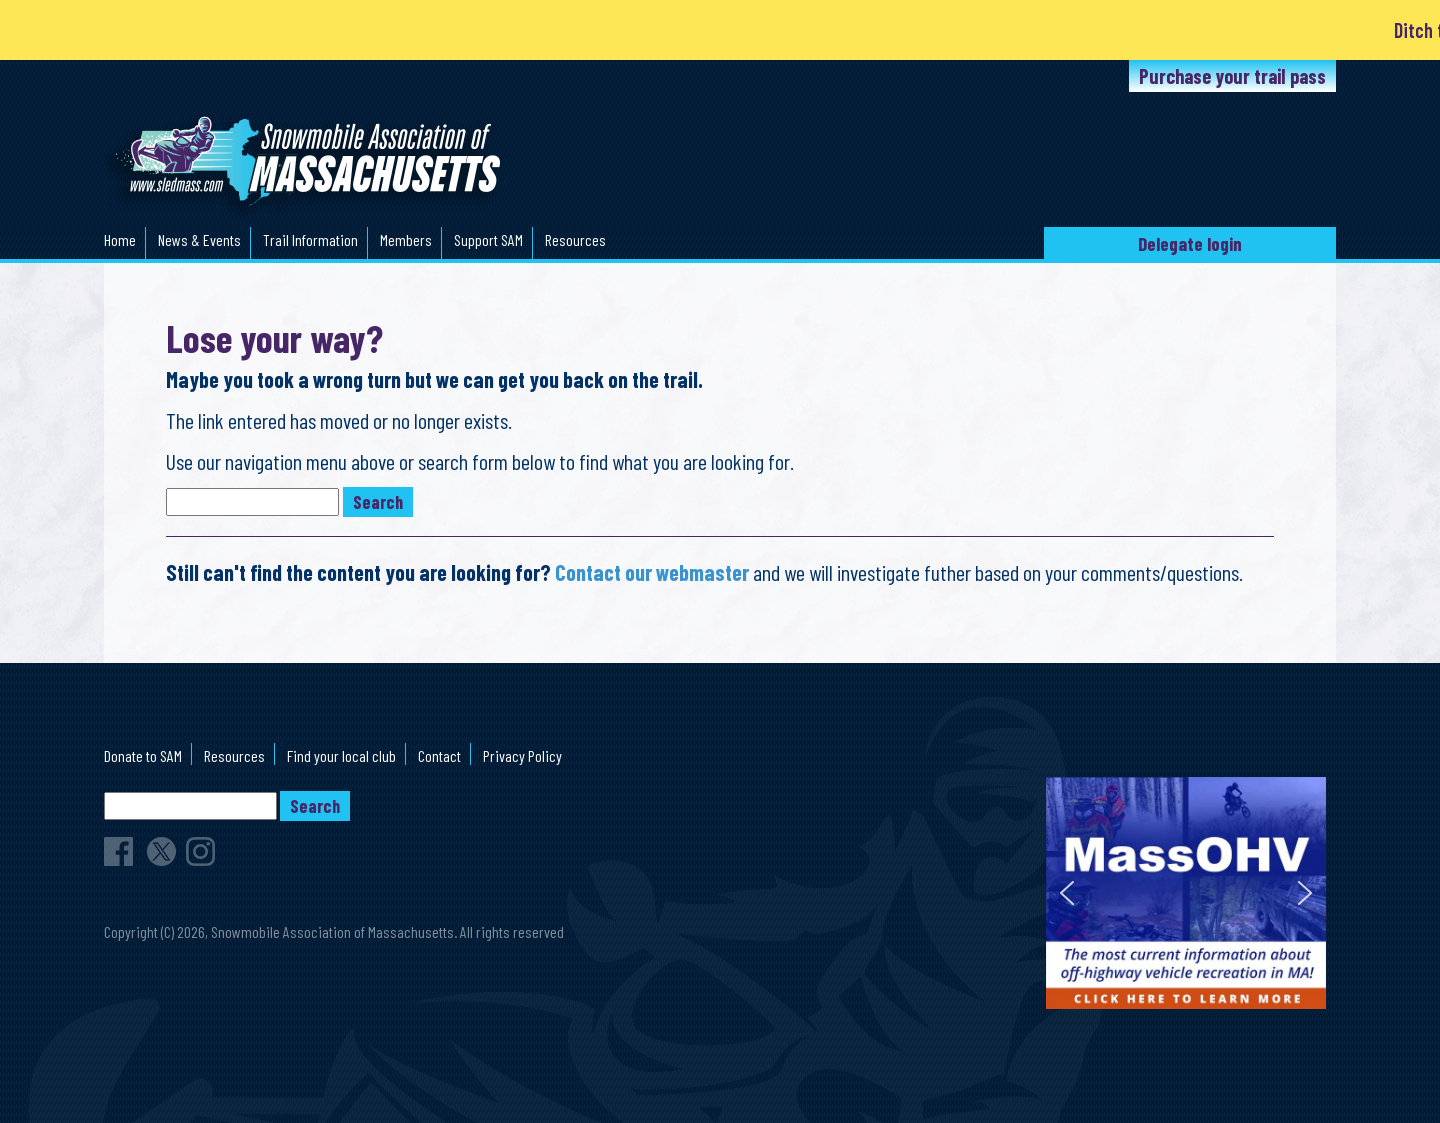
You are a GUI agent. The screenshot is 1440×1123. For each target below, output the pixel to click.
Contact (439, 755)
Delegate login (1190, 243)
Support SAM (488, 239)
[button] (1067, 893)
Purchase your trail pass (1232, 76)
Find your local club (341, 755)
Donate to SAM (143, 755)
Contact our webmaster (652, 572)
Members (406, 239)
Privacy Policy (522, 755)
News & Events (199, 239)
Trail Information (310, 239)
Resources (575, 239)
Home (120, 239)
